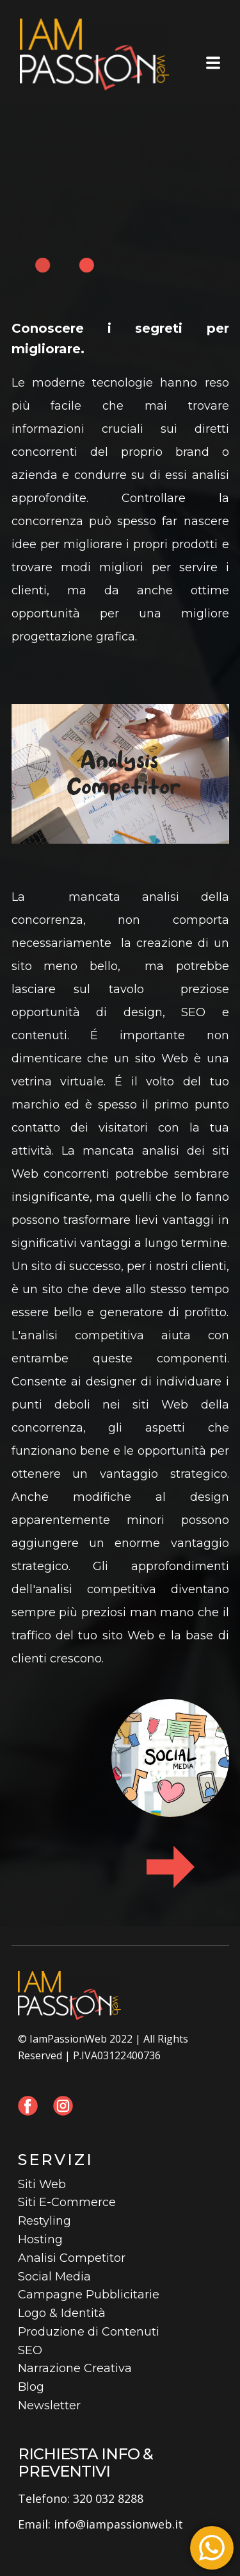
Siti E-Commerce (67, 2202)
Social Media (54, 2277)
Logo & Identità (62, 2313)
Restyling (44, 2221)
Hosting (40, 2239)
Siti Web (42, 2184)
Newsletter (49, 2405)
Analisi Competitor (71, 2258)
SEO (30, 2350)
